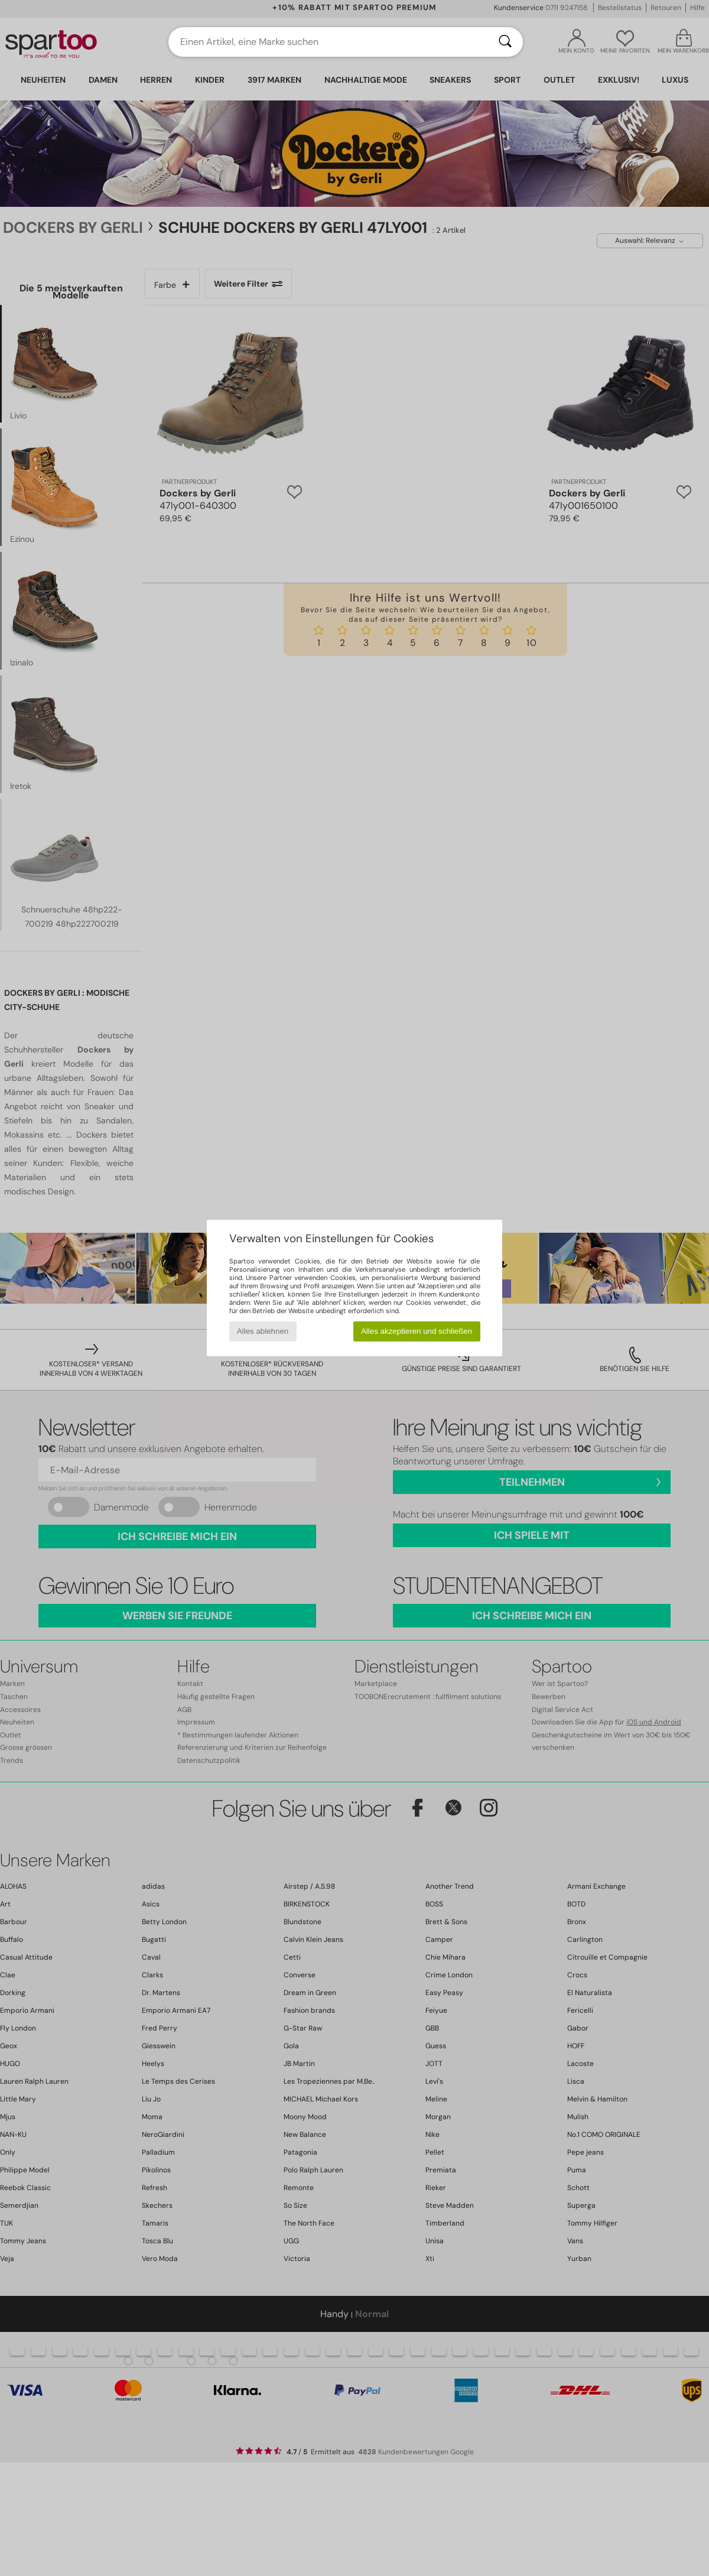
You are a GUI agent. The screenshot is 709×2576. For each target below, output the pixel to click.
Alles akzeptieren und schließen (416, 1331)
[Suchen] (505, 42)
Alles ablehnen (262, 1331)
